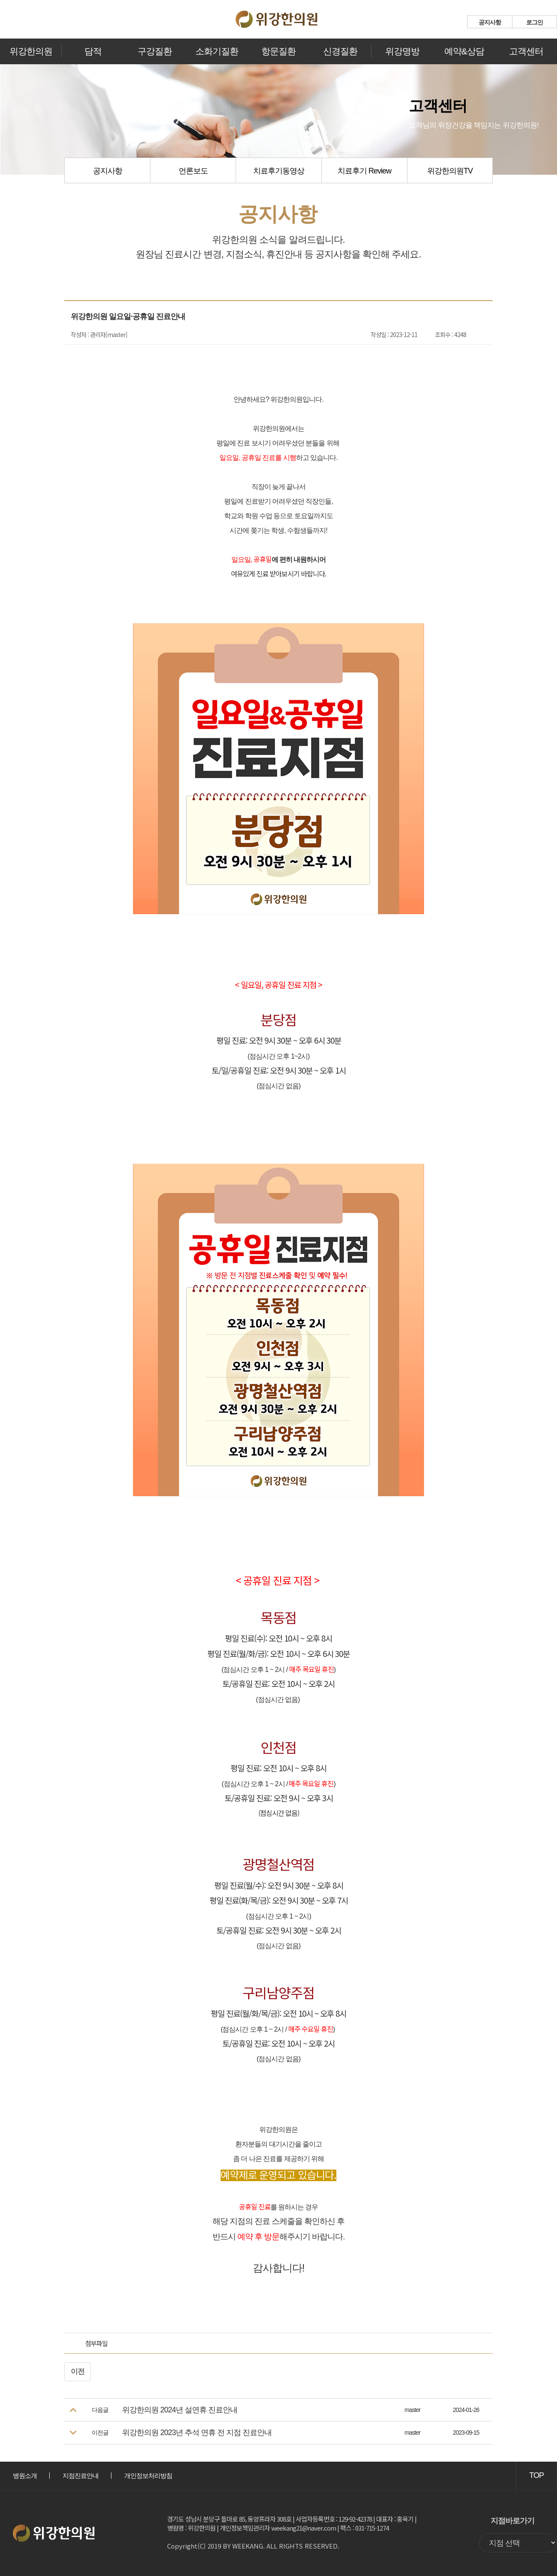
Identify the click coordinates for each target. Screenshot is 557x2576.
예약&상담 (464, 51)
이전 (77, 2371)
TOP (536, 2475)
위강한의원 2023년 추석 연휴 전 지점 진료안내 (197, 2432)
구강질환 (155, 51)
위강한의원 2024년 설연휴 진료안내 (179, 2410)
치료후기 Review (364, 171)
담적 (93, 51)
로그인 (534, 22)
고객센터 (526, 51)
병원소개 (25, 2475)
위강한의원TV (450, 171)
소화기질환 (216, 51)
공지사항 (490, 22)
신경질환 (340, 51)
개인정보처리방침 (148, 2475)
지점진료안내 (81, 2475)
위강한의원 (30, 51)
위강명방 (402, 51)
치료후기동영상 (278, 171)
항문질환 (278, 51)
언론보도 (193, 171)
